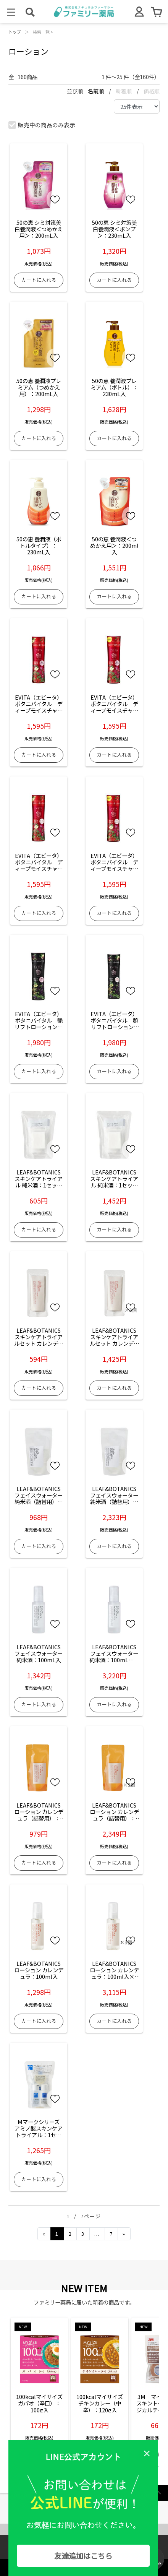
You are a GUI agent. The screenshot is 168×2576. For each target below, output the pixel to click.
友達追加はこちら (83, 2555)
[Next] (124, 2233)
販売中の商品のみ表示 (42, 125)
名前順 (96, 91)
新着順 (124, 91)
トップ (14, 32)
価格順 (152, 91)
